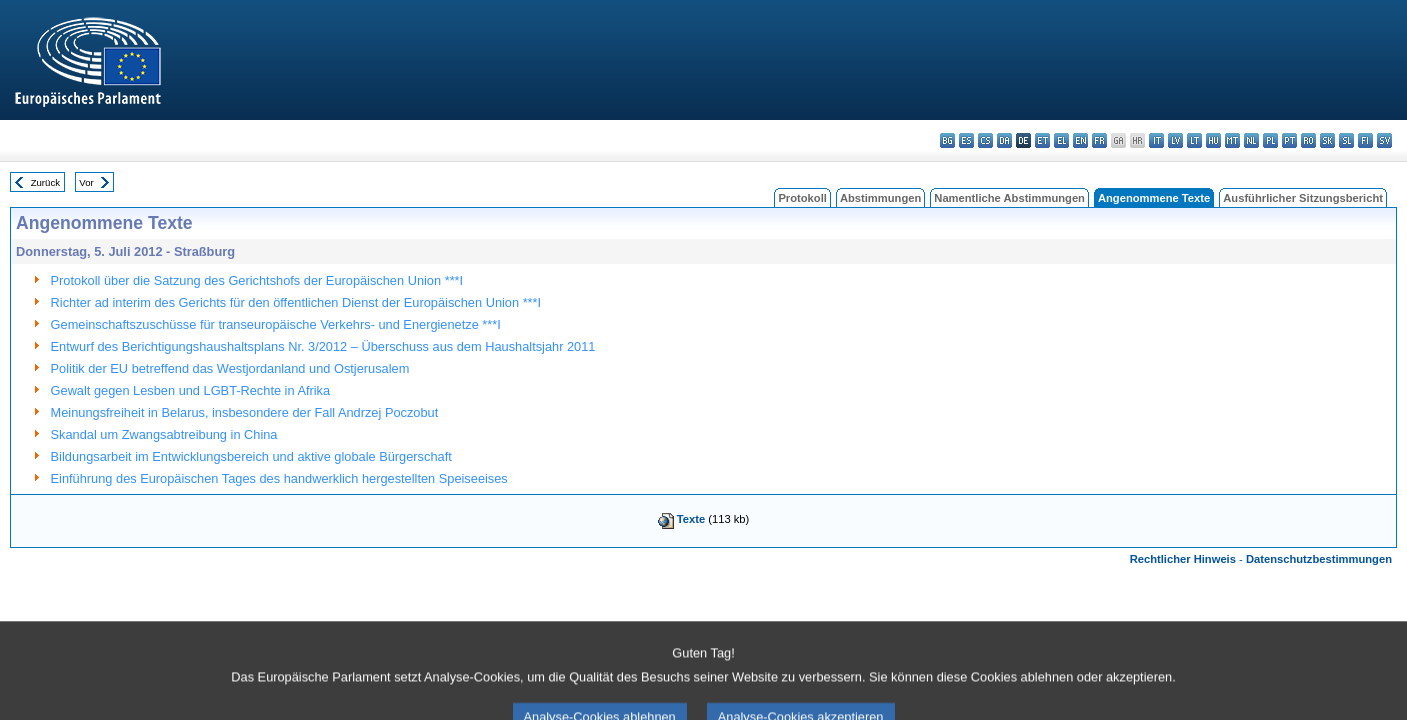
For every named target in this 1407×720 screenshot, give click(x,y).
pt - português (1289, 140)
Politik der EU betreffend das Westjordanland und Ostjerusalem (230, 368)
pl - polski (1270, 140)
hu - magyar (1213, 140)
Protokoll (802, 198)
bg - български (947, 140)
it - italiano (1156, 140)
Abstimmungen (880, 198)
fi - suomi (1365, 140)
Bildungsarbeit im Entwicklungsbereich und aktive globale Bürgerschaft (251, 456)
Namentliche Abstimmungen (1009, 198)
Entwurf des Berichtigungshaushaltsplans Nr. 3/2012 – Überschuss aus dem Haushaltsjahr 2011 (323, 346)
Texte (691, 519)
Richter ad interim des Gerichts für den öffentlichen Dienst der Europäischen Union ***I (296, 302)
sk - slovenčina (1327, 140)
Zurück (45, 182)
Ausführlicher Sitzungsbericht (1303, 198)
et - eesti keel (1042, 140)
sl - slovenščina (1346, 140)
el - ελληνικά (1061, 140)
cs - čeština (985, 140)
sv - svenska (1384, 140)
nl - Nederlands (1251, 140)
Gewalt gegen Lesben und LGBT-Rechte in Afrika (191, 390)
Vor (86, 182)
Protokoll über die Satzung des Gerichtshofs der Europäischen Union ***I (257, 280)
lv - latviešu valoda (1175, 140)
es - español (966, 140)
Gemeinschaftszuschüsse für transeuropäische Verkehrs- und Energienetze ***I (276, 324)
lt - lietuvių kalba (1194, 140)
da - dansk (1004, 140)
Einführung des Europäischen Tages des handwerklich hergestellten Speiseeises (279, 478)
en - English (1080, 140)
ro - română (1308, 140)
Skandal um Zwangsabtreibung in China (164, 434)
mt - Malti (1232, 140)
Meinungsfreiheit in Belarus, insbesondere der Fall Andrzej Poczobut (245, 412)
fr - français (1099, 140)
